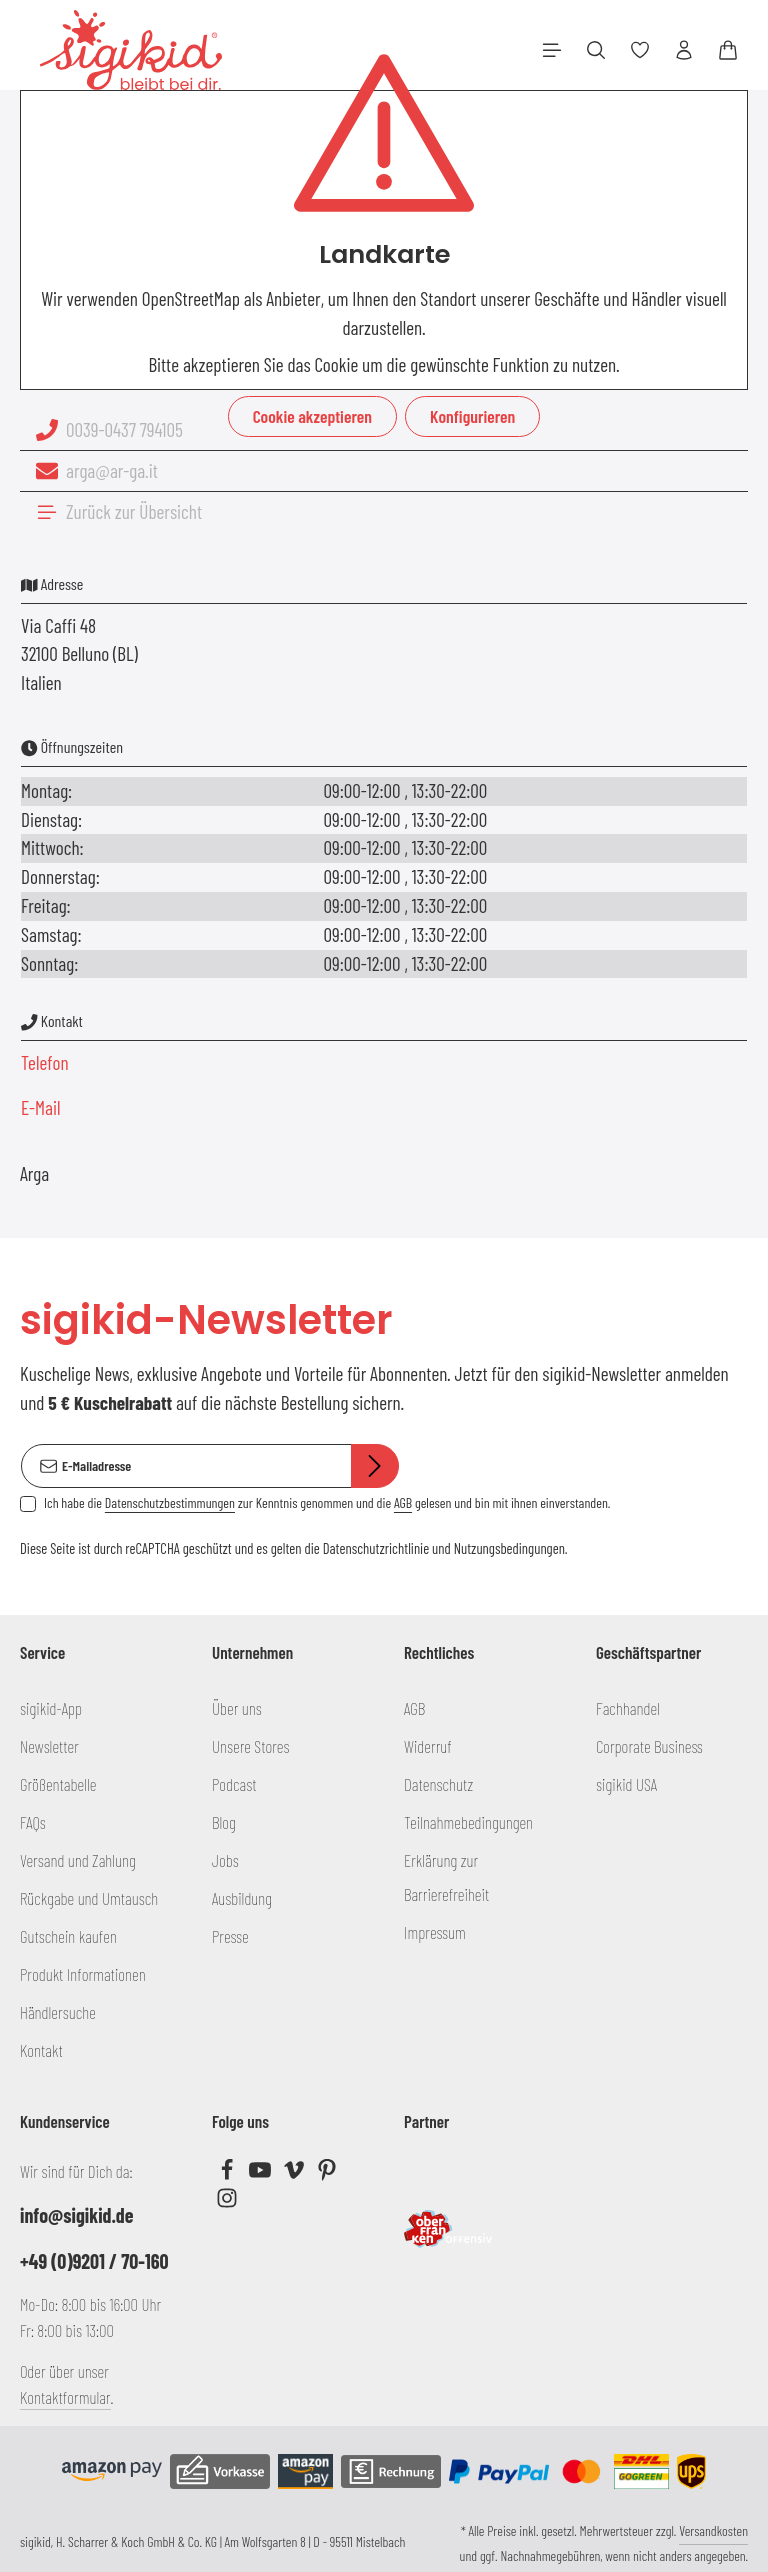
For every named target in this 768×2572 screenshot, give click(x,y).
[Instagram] (227, 2202)
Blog (224, 1822)
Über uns (237, 1708)
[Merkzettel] (640, 50)
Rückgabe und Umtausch (89, 1898)
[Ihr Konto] (684, 50)
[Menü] (552, 50)
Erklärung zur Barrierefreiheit (446, 1877)
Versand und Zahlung (78, 1860)
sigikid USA (626, 1784)
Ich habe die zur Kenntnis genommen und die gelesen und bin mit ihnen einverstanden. (327, 1502)
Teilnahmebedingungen (468, 1822)
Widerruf (428, 1746)
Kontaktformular (65, 2397)
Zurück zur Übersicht (134, 511)
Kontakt (41, 2050)
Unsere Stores (250, 1746)
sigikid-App (51, 1708)
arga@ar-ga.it (112, 470)
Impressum (435, 1932)
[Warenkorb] (728, 50)
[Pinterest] (327, 2174)
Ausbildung (242, 1898)
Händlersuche (58, 2012)
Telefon (45, 1062)
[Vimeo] (295, 2174)
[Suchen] (596, 50)
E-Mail (41, 1107)
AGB (403, 1502)
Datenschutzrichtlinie (376, 1548)
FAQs (33, 1822)
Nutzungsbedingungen (509, 1548)
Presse (230, 1936)
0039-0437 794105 (124, 429)
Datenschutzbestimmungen (170, 1502)
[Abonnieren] (375, 1466)
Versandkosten (713, 2530)
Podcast (234, 1784)
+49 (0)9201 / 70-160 (94, 2261)
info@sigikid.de (76, 2215)
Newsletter (49, 1746)
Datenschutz (438, 1784)
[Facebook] (228, 2174)
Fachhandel (628, 1708)
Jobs (225, 1860)
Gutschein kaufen (68, 1936)
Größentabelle (58, 1784)
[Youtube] (261, 2174)
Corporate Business (649, 1746)
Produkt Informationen (83, 1974)
